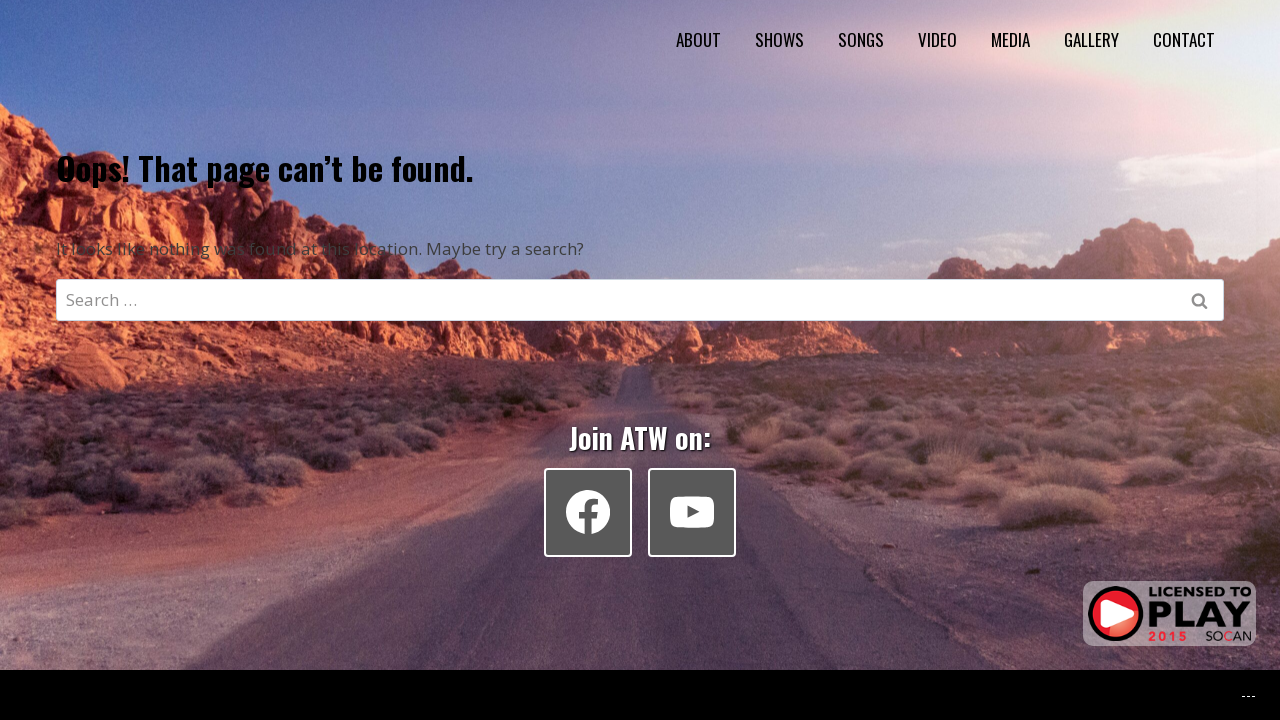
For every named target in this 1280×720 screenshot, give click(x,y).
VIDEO (937, 39)
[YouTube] (692, 512)
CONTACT (1184, 39)
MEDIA (1010, 39)
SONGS (861, 39)
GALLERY (1091, 39)
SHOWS (779, 39)
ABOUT (698, 39)
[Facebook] (588, 512)
